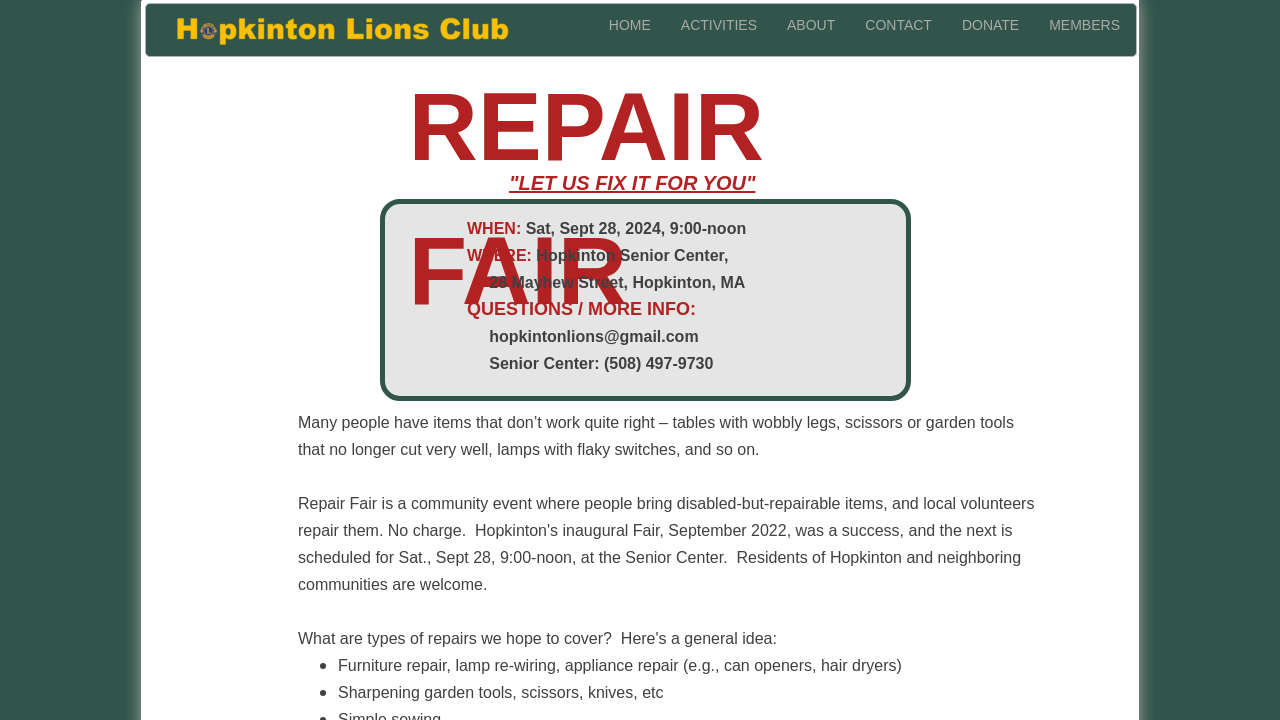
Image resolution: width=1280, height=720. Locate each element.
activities (719, 25)
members (1084, 25)
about (811, 25)
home (630, 25)
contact (898, 25)
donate (990, 25)
